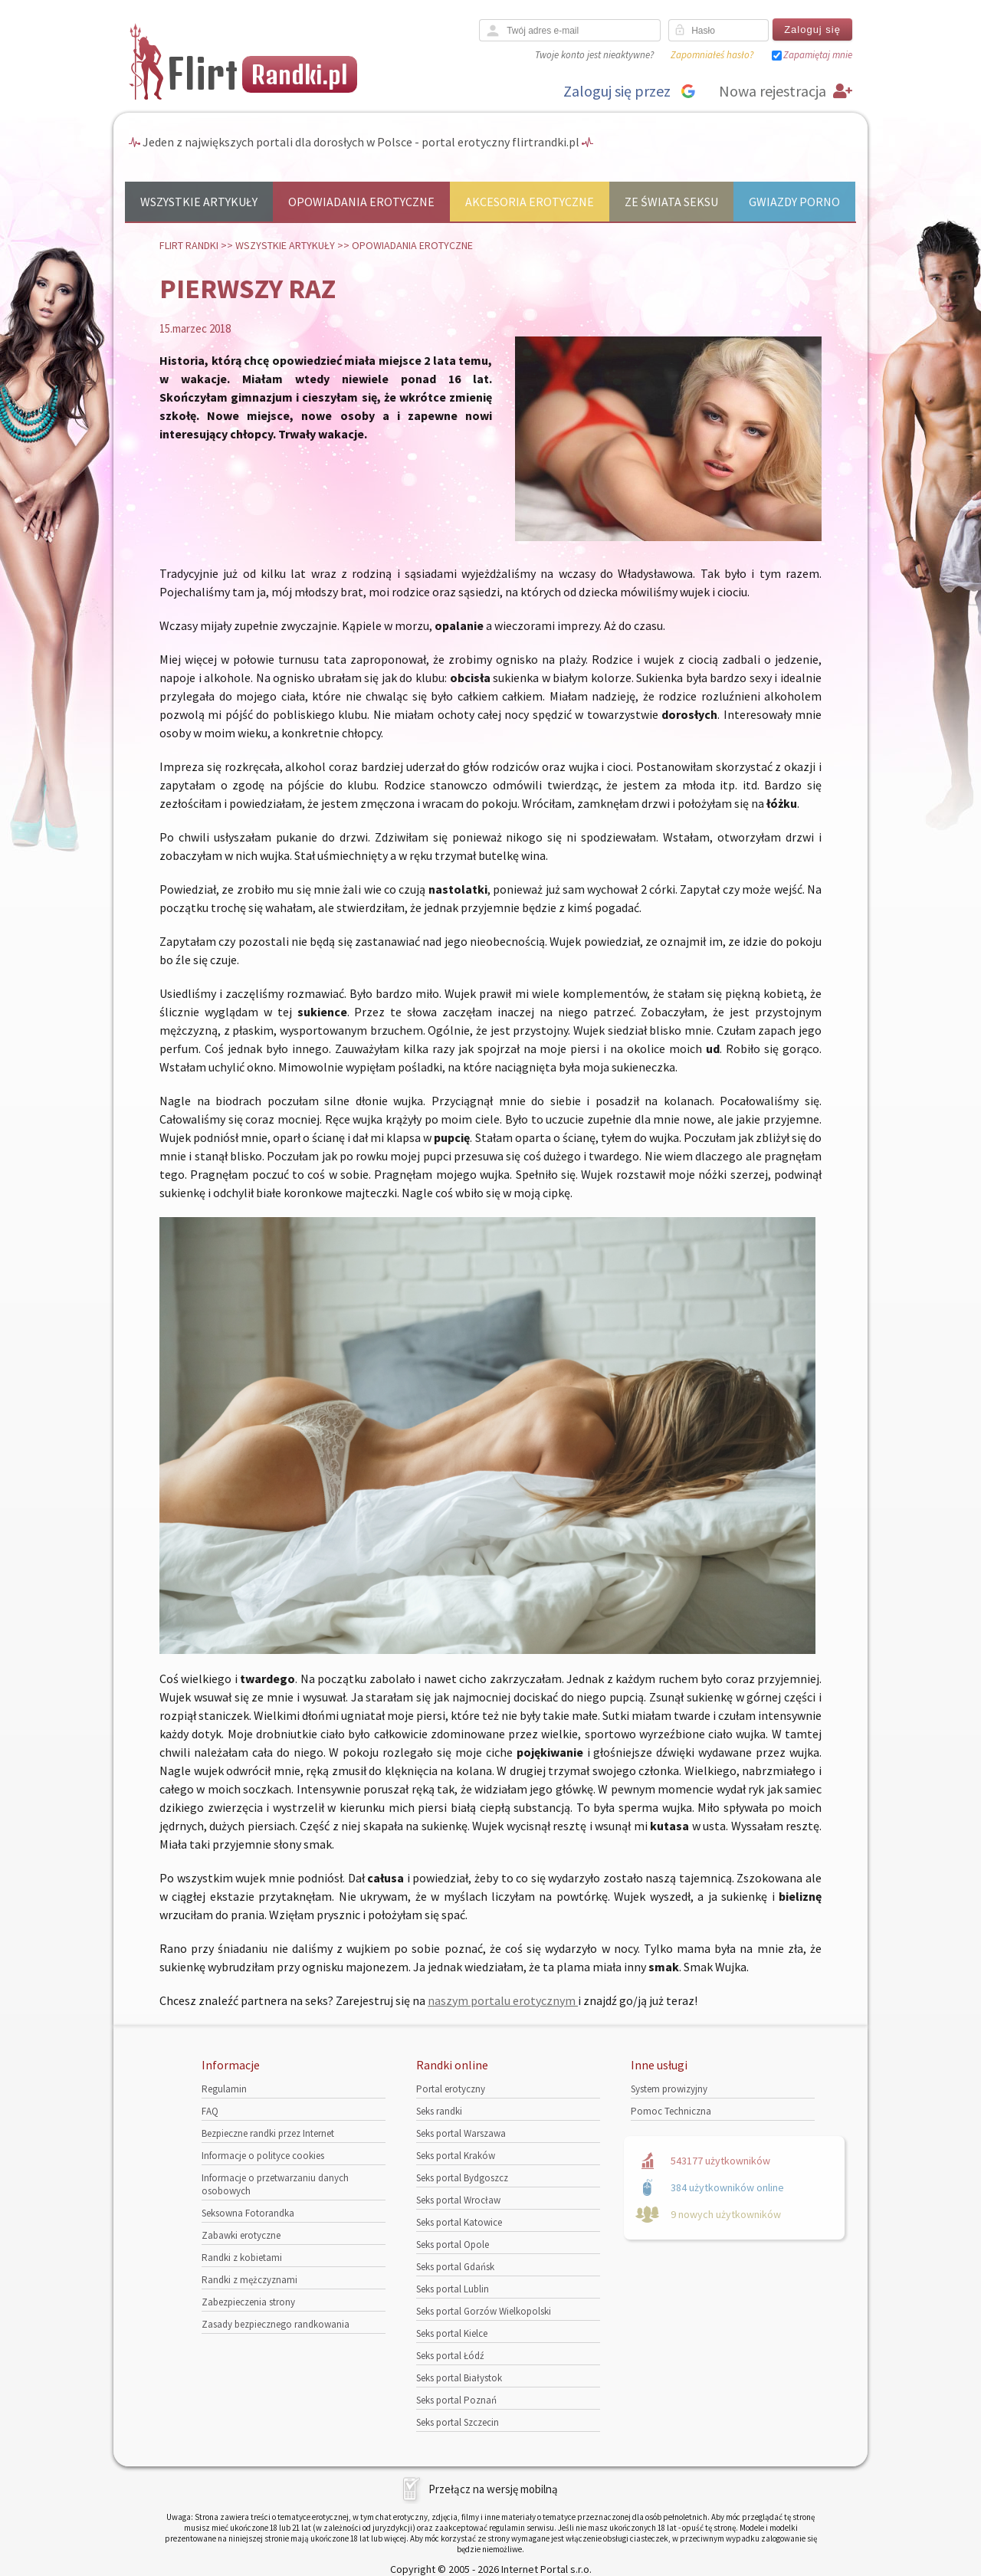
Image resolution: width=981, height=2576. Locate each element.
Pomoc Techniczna (671, 2111)
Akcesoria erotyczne (529, 201)
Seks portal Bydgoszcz (462, 2177)
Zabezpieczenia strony (248, 2302)
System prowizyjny (669, 2088)
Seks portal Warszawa (461, 2133)
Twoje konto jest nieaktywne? (594, 54)
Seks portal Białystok (459, 2377)
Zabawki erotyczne (241, 2235)
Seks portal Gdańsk (455, 2266)
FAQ (210, 2111)
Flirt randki (188, 245)
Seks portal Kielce (451, 2333)
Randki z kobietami (242, 2257)
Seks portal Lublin (452, 2288)
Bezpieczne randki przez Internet (268, 2133)
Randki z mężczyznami (249, 2279)
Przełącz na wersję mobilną (493, 2489)
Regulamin (224, 2088)
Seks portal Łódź (450, 2355)
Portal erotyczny (450, 2088)
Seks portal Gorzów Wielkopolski (483, 2311)
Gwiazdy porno (794, 201)
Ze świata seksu (671, 201)
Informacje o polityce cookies (263, 2155)
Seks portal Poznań (456, 2400)
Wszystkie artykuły (199, 201)
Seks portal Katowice (459, 2222)
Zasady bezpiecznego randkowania (275, 2324)
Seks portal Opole (452, 2244)
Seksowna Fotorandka (248, 2213)
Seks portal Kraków (455, 2155)
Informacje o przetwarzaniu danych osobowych (275, 2184)
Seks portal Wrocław (458, 2200)
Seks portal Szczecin (457, 2422)
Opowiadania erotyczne (361, 201)
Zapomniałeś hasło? (712, 54)
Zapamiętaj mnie (817, 54)
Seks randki (439, 2111)
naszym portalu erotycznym (503, 2000)
